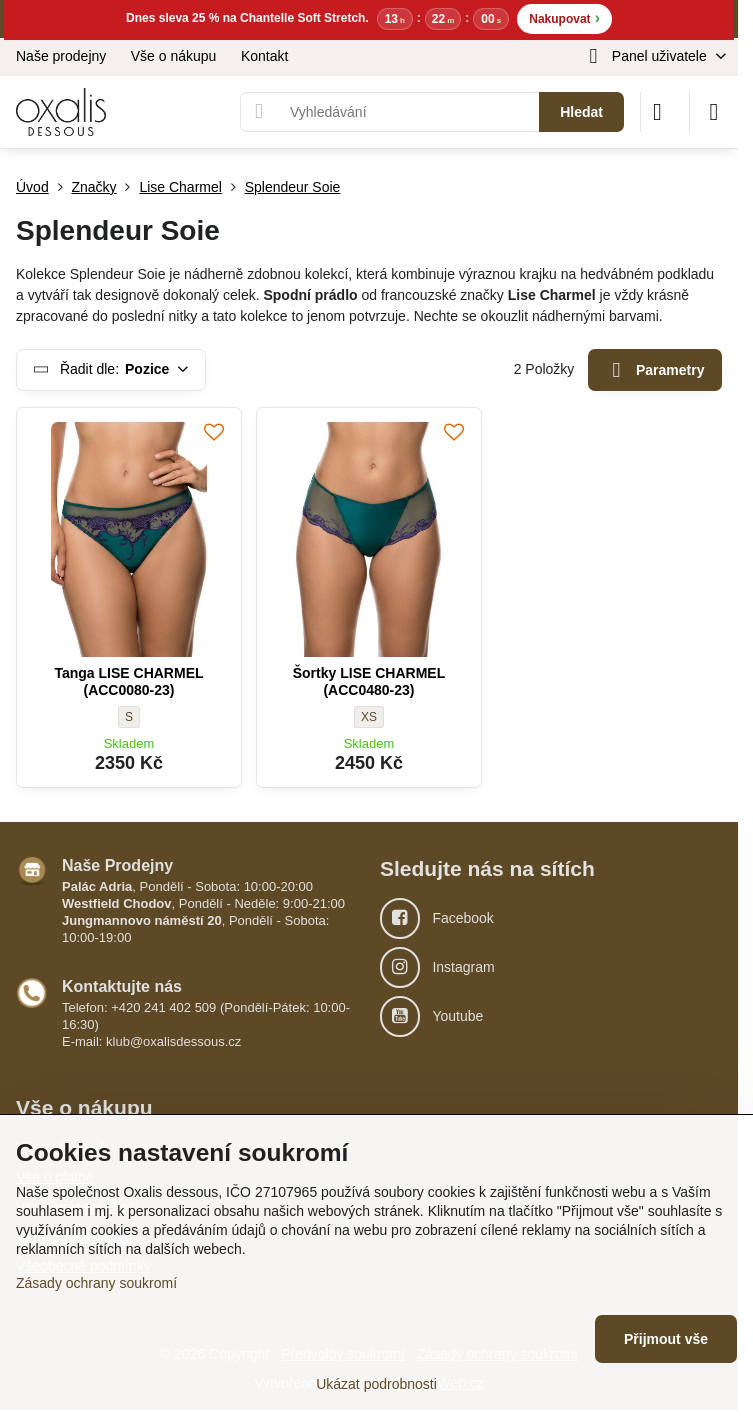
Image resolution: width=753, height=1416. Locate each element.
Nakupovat (564, 17)
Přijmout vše (666, 1339)
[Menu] (714, 112)
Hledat (581, 112)
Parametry (655, 370)
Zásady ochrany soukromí (96, 1283)
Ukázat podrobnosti (376, 1384)
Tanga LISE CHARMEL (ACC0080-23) (128, 682)
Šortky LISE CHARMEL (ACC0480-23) (369, 682)
